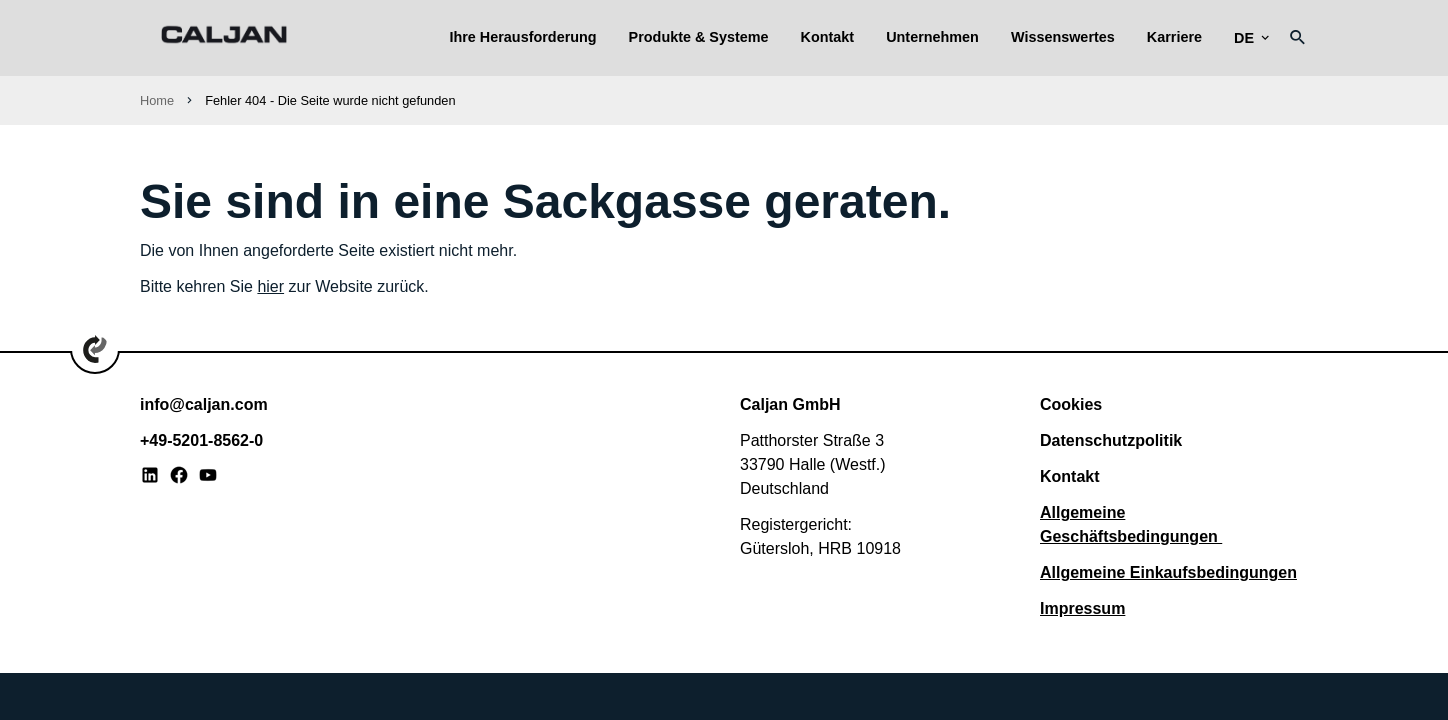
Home (157, 100)
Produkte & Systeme (699, 37)
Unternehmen (932, 37)
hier (270, 286)
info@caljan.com (204, 404)
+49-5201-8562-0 (201, 440)
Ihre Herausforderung (522, 37)
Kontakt (828, 37)
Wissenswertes (1063, 37)
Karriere (1174, 37)
